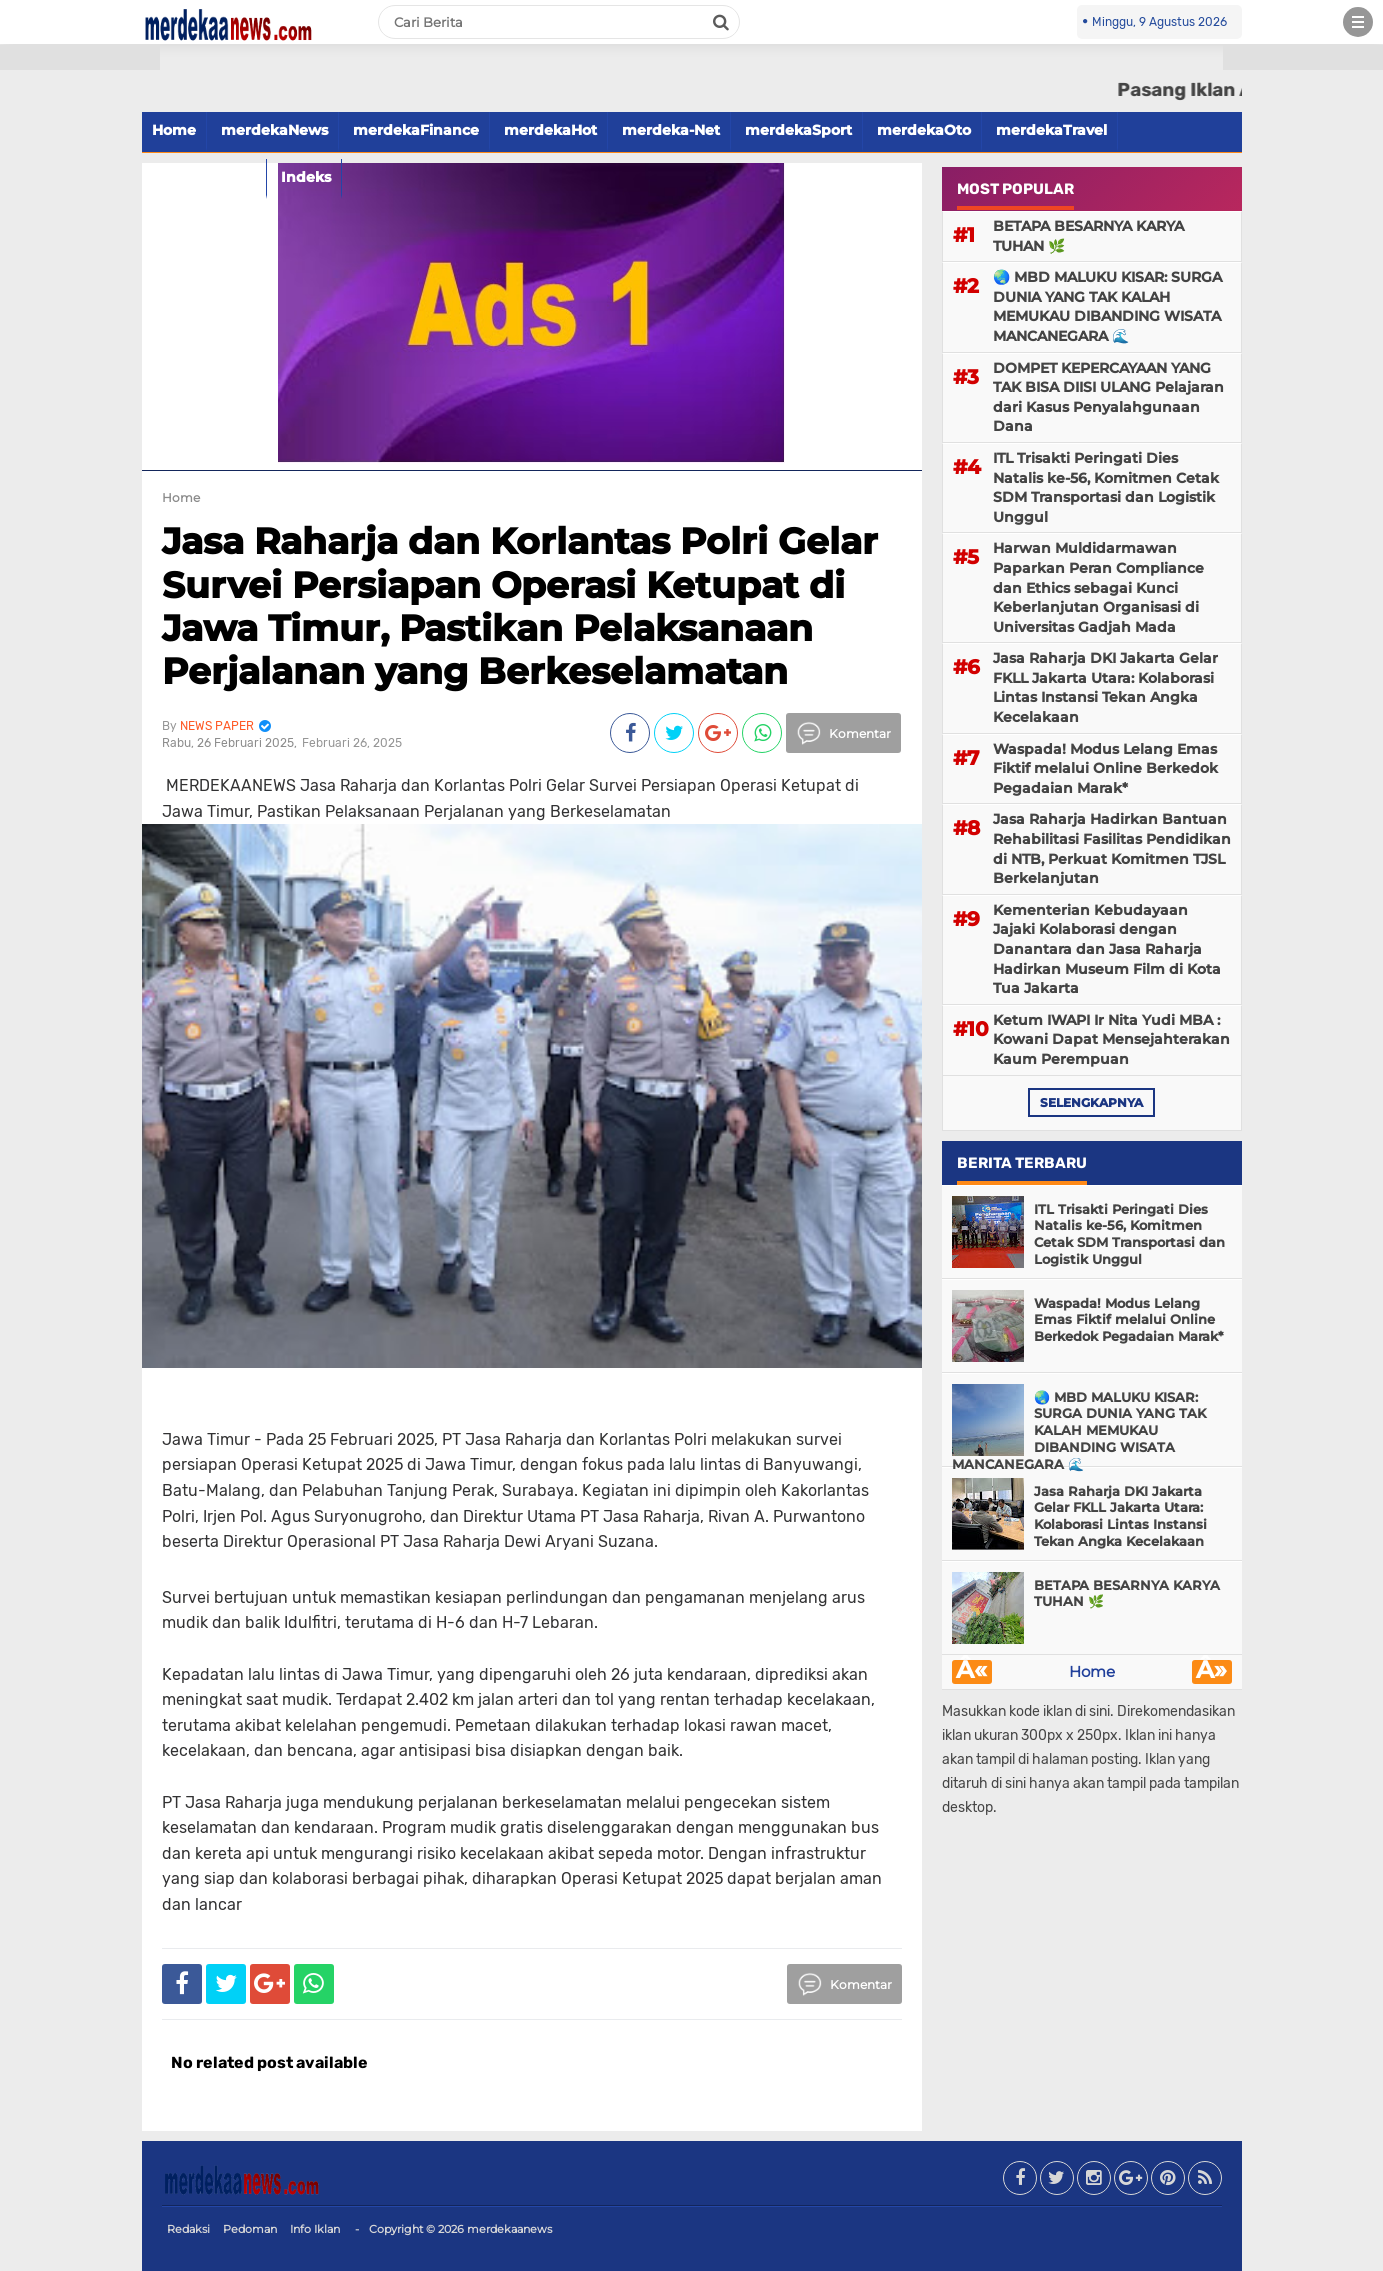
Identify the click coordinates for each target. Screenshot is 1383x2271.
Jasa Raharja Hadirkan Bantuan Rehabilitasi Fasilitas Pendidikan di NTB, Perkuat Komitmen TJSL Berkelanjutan (1112, 848)
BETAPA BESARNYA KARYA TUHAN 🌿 (1088, 236)
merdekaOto (924, 130)
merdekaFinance (416, 130)
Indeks (306, 177)
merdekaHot (550, 130)
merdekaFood (204, 177)
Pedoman (250, 2229)
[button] (80, 57)
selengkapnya (1091, 1102)
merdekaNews (274, 130)
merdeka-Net (671, 130)
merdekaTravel (1051, 130)
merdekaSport (798, 130)
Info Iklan (315, 2229)
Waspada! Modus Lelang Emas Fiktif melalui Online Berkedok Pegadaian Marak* (1105, 768)
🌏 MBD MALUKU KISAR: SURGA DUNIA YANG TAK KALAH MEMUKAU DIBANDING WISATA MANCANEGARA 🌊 (1107, 306)
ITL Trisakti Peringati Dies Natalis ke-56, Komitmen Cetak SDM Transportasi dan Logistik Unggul (1106, 487)
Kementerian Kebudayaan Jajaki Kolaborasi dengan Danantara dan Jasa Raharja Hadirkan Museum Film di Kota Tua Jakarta (1107, 949)
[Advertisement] (80, 360)
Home (174, 130)
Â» (1211, 1672)
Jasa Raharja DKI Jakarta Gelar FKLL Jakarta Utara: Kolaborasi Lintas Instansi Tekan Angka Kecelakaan (1105, 687)
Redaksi (188, 2229)
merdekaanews (509, 2229)
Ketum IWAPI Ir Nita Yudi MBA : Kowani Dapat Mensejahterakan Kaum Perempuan (1111, 1039)
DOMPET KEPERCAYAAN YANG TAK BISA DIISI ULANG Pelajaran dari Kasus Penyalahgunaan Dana (1108, 397)
